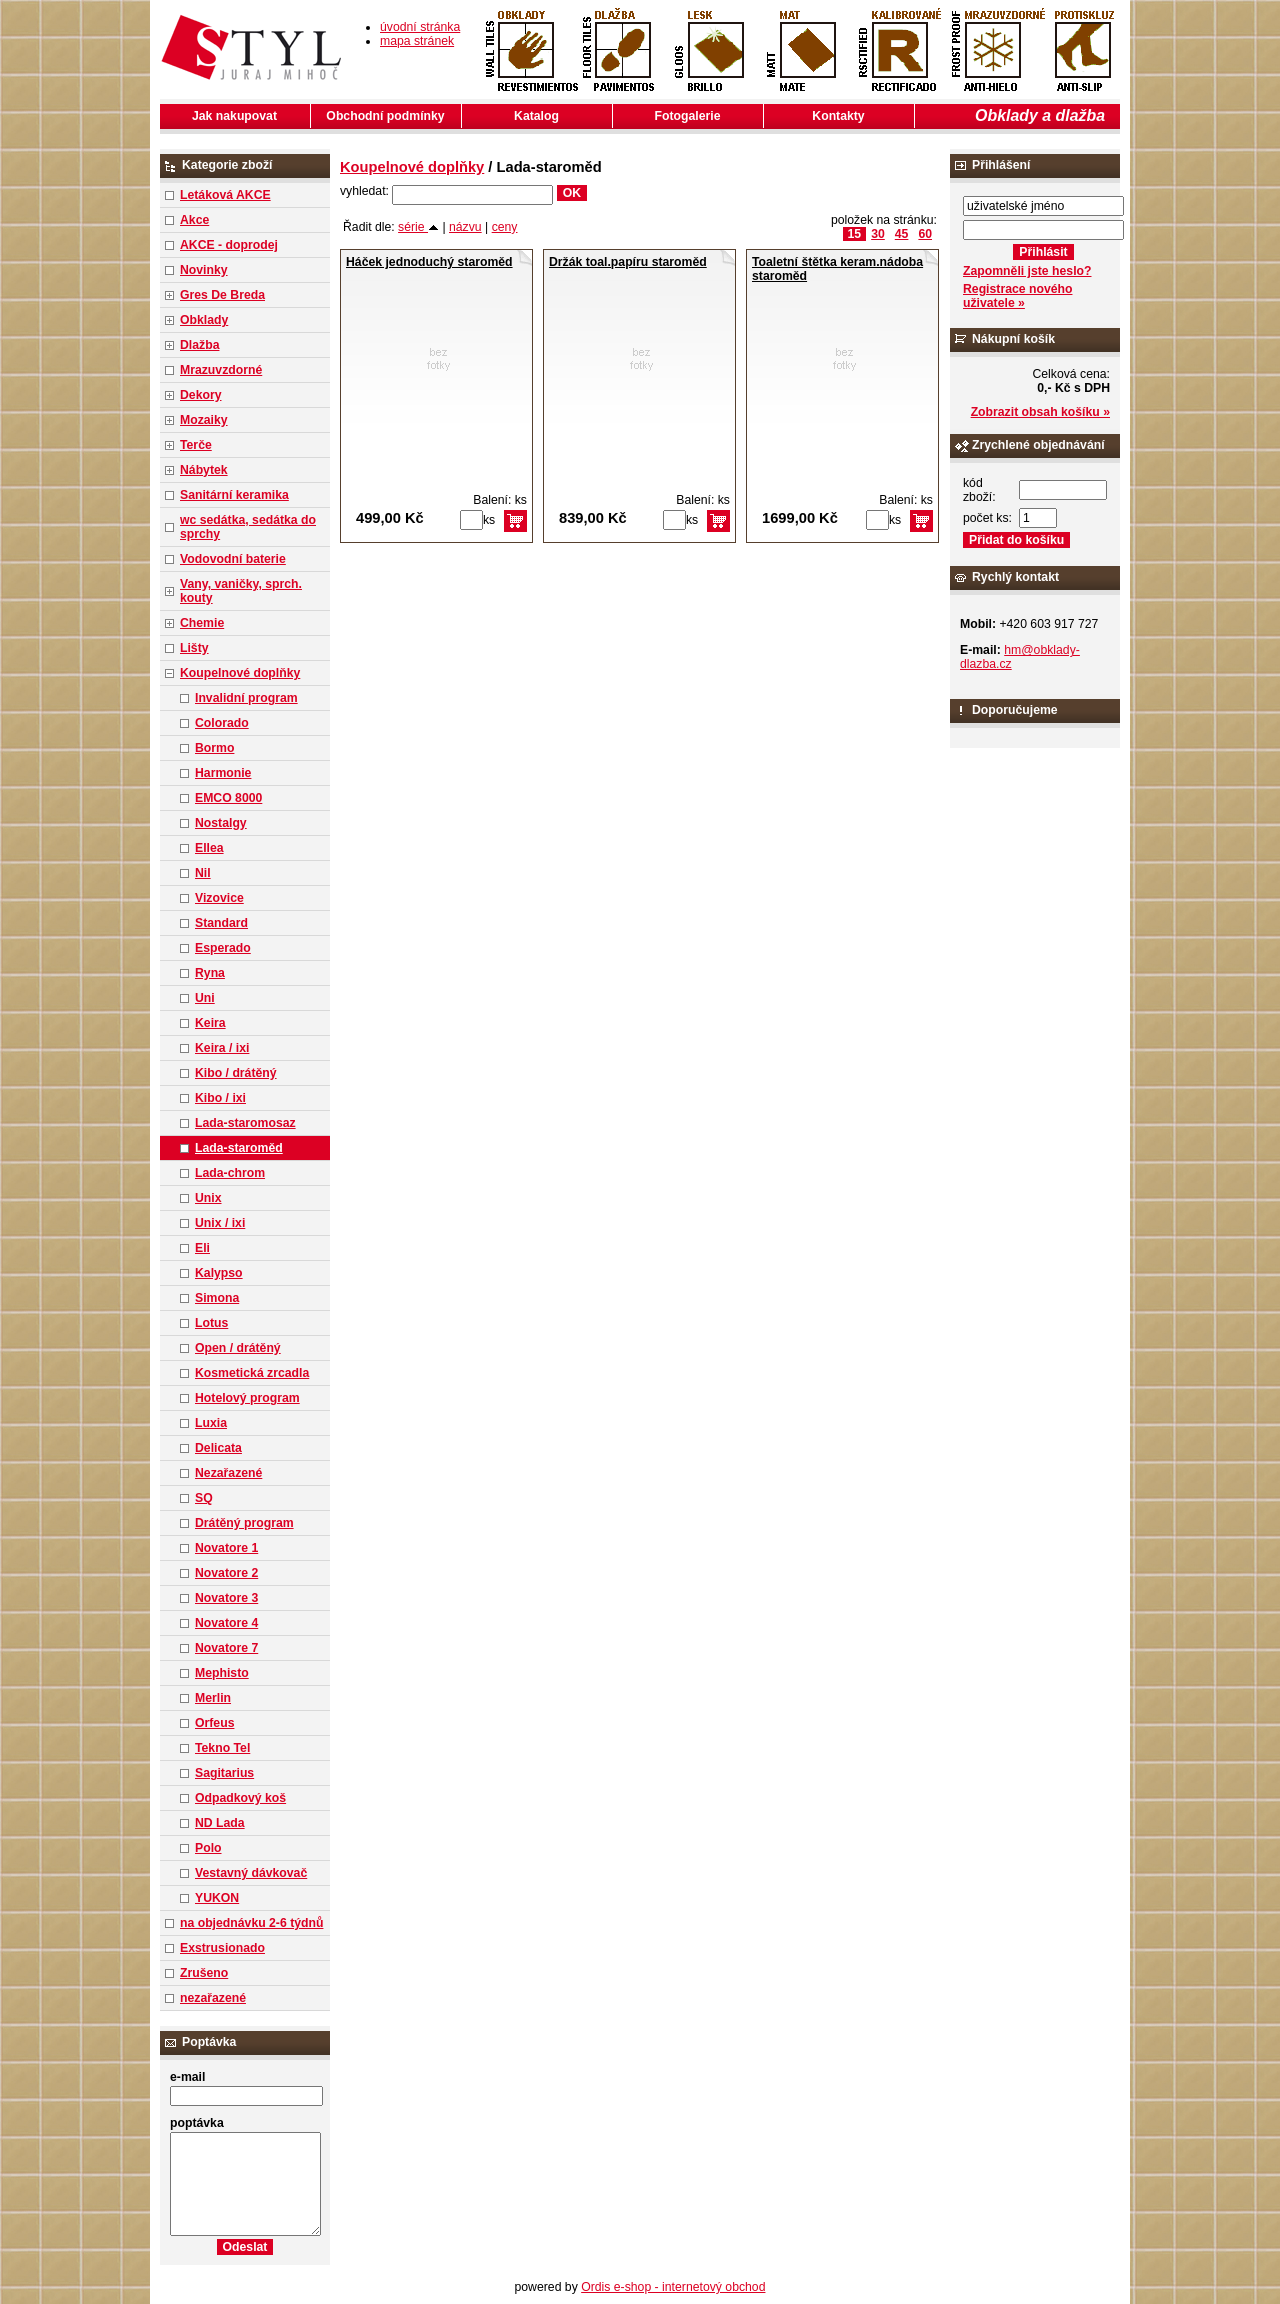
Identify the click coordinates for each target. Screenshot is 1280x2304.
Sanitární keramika (234, 495)
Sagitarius (224, 1773)
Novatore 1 (226, 1548)
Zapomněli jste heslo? (1027, 271)
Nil (203, 873)
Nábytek (204, 470)
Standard (221, 923)
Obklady (204, 320)
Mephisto (222, 1673)
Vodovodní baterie (233, 559)
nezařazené (213, 1998)
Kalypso (219, 1273)
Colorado (222, 723)
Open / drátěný (238, 1348)
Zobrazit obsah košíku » (1040, 412)
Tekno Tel (222, 1748)
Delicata (218, 1448)
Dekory (200, 395)
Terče (196, 445)
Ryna (210, 973)
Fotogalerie (688, 116)
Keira (210, 1023)
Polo (208, 1848)
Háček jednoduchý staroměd (429, 262)
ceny (505, 227)
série (418, 227)
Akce (194, 220)
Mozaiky (204, 420)
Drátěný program (244, 1523)
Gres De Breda (222, 295)
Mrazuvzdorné (221, 370)
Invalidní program (246, 698)
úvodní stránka (420, 27)
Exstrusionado (222, 1948)
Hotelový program (247, 1398)
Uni (205, 998)
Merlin (213, 1698)
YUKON (217, 1898)
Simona (217, 1298)
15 (855, 234)
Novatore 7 (226, 1648)
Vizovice (219, 898)
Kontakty (838, 116)
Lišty (194, 648)
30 (878, 234)
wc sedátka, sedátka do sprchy (248, 527)
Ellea (209, 848)
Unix (208, 1198)
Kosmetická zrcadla (252, 1373)
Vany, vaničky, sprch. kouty (241, 591)
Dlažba (199, 345)
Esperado (223, 948)
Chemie (202, 623)
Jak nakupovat (234, 116)
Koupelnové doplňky (240, 673)
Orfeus (214, 1723)
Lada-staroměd (239, 1148)
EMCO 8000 (228, 798)
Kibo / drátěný (236, 1073)
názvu (465, 227)
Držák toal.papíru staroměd (628, 262)
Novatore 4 (226, 1623)
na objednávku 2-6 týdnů (251, 1923)
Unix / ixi (220, 1223)
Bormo (214, 748)
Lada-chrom (230, 1173)
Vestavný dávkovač (251, 1873)
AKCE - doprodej (229, 245)
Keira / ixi (222, 1048)
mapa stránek (417, 41)
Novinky (204, 270)
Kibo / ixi (220, 1098)
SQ (204, 1498)
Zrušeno (204, 1973)
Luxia (211, 1423)
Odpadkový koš (240, 1798)
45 (902, 234)
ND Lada (220, 1823)
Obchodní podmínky (385, 116)
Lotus (211, 1323)
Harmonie (223, 773)
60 (925, 234)
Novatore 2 (226, 1573)
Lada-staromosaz (245, 1123)
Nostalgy (221, 823)
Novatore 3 (226, 1598)
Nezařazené (228, 1473)
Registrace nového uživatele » (1017, 296)
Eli (202, 1248)
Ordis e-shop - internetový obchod (673, 2287)
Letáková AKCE (225, 195)
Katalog (536, 116)
